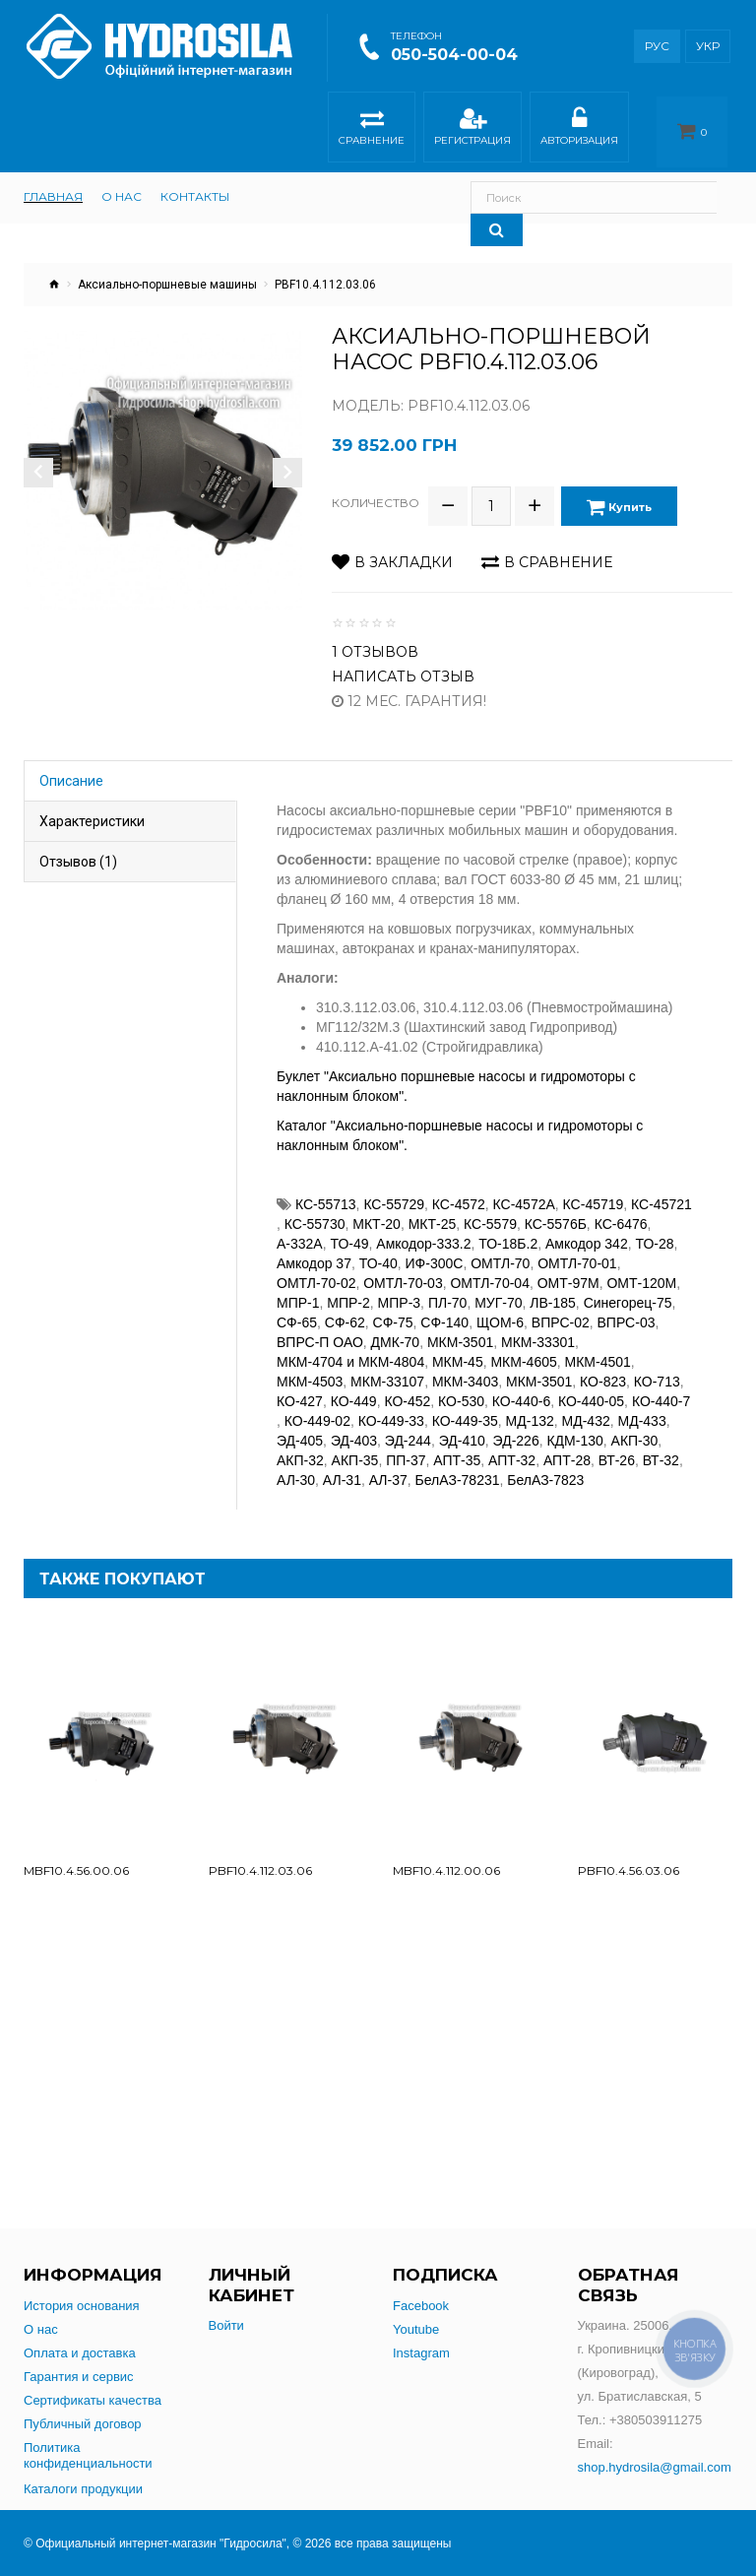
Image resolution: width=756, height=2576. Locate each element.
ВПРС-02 (561, 1309)
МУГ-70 (498, 1289)
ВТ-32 (661, 1446)
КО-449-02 (317, 1407)
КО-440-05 (591, 1387)
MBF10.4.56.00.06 (76, 1856)
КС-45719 (593, 1190)
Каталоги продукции (83, 2488)
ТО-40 (378, 1249)
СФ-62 (345, 1309)
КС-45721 (661, 1190)
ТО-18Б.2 (507, 1230)
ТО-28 (654, 1230)
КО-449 (354, 1387)
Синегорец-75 (628, 1289)
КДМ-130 (574, 1427)
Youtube (416, 2329)
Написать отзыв (403, 663)
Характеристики (92, 807)
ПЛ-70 (447, 1289)
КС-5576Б (556, 1210)
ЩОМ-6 (500, 1309)
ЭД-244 (408, 1427)
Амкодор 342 (586, 1230)
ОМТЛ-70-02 (316, 1269)
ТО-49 (349, 1230)
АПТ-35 (456, 1446)
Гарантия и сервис (79, 2376)
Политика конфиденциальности (88, 2455)
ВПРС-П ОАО (320, 1328)
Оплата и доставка (80, 2353)
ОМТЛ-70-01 (576, 1249)
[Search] (706, 197)
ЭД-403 (354, 1427)
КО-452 (407, 1387)
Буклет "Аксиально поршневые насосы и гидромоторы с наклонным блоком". (456, 1072)
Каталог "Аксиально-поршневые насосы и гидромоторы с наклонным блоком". (460, 1121)
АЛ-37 (388, 1466)
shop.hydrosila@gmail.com (654, 2467)
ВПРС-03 (627, 1309)
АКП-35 (355, 1446)
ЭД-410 (462, 1427)
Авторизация (579, 129)
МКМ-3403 (465, 1368)
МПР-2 (348, 1289)
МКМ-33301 (538, 1328)
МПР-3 (399, 1289)
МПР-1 (298, 1289)
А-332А (300, 1230)
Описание (71, 767)
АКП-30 (635, 1427)
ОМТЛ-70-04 (489, 1269)
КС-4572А (524, 1190)
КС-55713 (325, 1190)
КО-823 (603, 1368)
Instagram (421, 2353)
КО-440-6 (521, 1387)
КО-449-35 (465, 1407)
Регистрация (472, 129)
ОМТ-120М (641, 1269)
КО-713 (657, 1368)
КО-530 (461, 1387)
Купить (626, 500)
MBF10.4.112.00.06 (446, 1856)
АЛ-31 (342, 1466)
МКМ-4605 (523, 1348)
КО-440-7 (661, 1387)
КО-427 (300, 1387)
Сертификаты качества (92, 2400)
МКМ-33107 (387, 1368)
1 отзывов (375, 638)
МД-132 (530, 1407)
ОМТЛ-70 (500, 1249)
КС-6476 (621, 1210)
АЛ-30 (296, 1466)
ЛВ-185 (553, 1289)
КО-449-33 (391, 1407)
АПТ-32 (512, 1446)
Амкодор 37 (314, 1249)
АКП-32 (300, 1446)
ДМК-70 (395, 1328)
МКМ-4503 (310, 1368)
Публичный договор (83, 2423)
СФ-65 (297, 1309)
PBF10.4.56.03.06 (628, 1856)
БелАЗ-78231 (457, 1466)
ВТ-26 (616, 1446)
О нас (41, 2329)
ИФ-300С (435, 1249)
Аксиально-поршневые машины (167, 284)
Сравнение (372, 129)
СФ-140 (444, 1309)
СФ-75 (393, 1309)
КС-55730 (315, 1210)
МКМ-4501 (598, 1348)
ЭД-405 (300, 1427)
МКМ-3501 (460, 1328)
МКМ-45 (457, 1348)
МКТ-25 (433, 1210)
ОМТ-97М (568, 1269)
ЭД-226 (516, 1427)
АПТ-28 (567, 1446)
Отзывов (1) (78, 848)
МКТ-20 (376, 1210)
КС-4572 (458, 1190)
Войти (226, 2325)
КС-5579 (490, 1210)
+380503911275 (655, 2420)
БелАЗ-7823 (545, 1466)
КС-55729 (393, 1190)
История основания (82, 2305)
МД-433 (642, 1407)
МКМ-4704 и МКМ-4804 (350, 1348)
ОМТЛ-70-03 (402, 1269)
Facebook (421, 2305)
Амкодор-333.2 (423, 1230)
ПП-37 (405, 1446)
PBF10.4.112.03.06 (260, 1856)
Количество (375, 495)
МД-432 (586, 1407)
